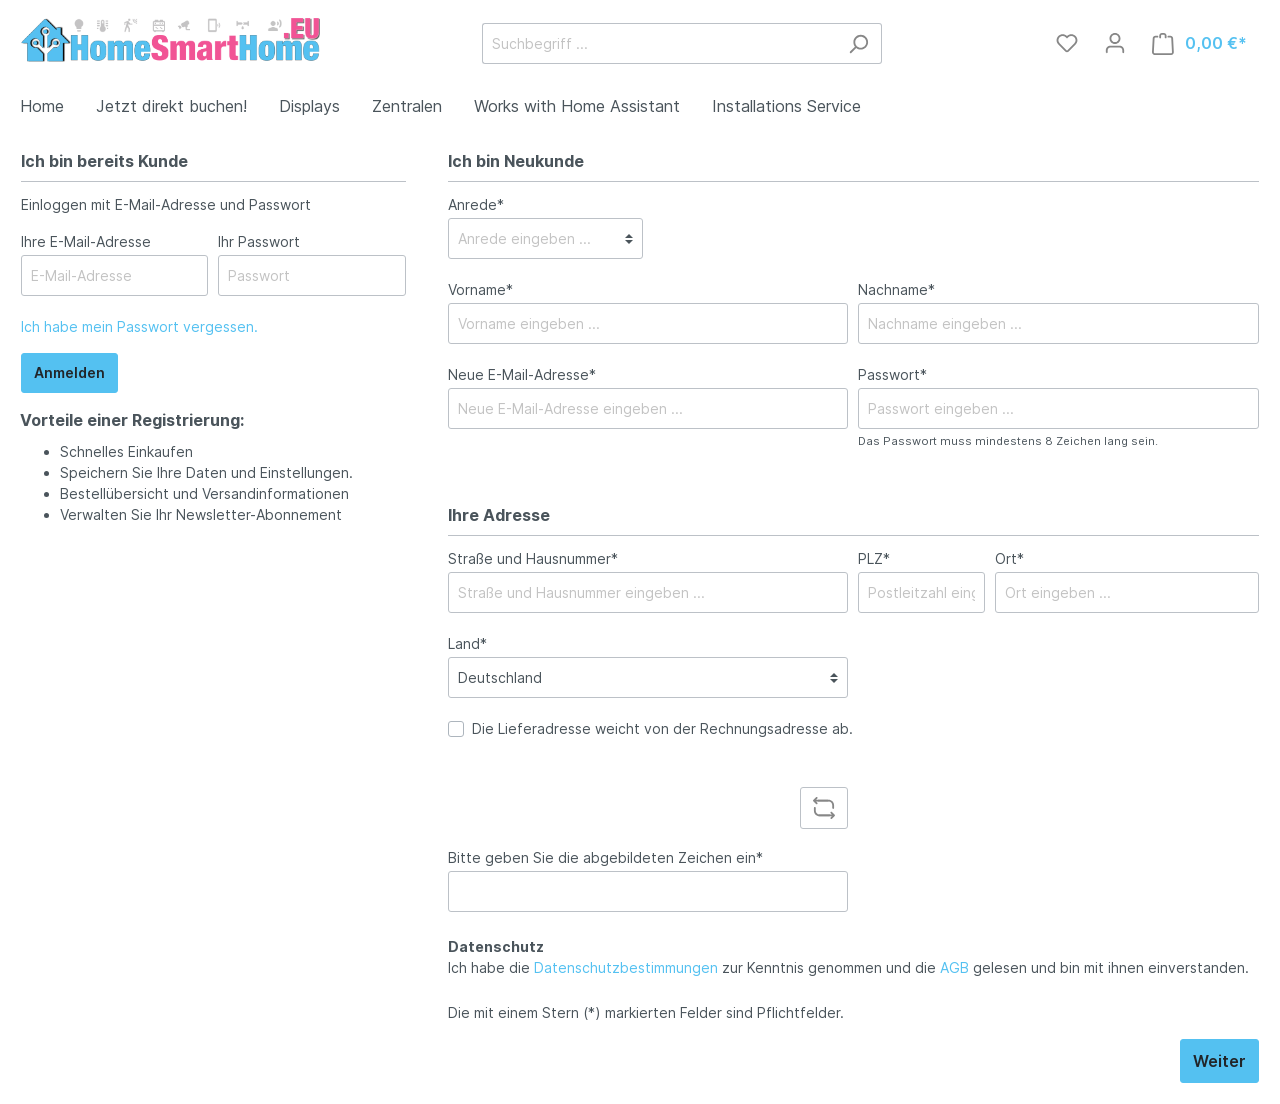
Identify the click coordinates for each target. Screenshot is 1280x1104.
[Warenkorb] (1199, 43)
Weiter (1219, 1061)
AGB (954, 967)
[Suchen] (858, 43)
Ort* (1009, 558)
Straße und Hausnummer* (533, 558)
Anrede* (476, 204)
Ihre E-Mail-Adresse (86, 241)
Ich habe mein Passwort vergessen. (139, 326)
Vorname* (480, 289)
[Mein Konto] (1115, 43)
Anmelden (69, 372)
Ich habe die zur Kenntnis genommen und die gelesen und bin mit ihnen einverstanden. (848, 967)
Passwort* (892, 374)
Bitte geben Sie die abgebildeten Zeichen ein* (605, 857)
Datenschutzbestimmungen (626, 967)
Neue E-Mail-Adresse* (522, 374)
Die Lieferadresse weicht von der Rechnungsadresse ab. (662, 728)
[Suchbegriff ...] (659, 43)
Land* (467, 643)
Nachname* (896, 289)
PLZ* (874, 558)
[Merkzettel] (1067, 43)
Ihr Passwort (259, 241)
